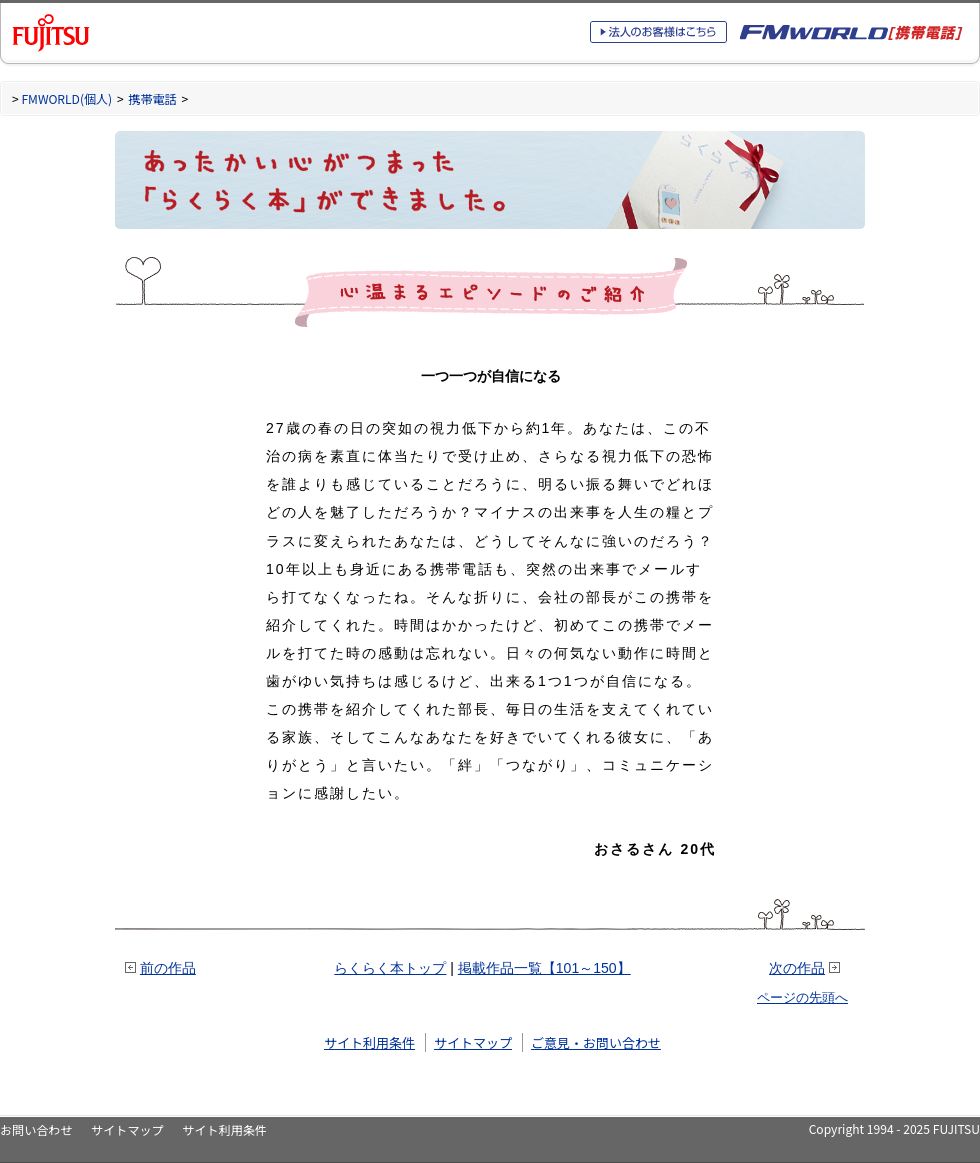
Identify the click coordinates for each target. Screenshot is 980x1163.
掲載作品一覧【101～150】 (544, 968)
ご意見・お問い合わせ (596, 1042)
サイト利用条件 (369, 1042)
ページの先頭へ (802, 997)
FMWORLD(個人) (66, 98)
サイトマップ (473, 1042)
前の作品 (168, 968)
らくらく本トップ (390, 968)
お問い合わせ (36, 1129)
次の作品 (797, 968)
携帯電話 (152, 98)
